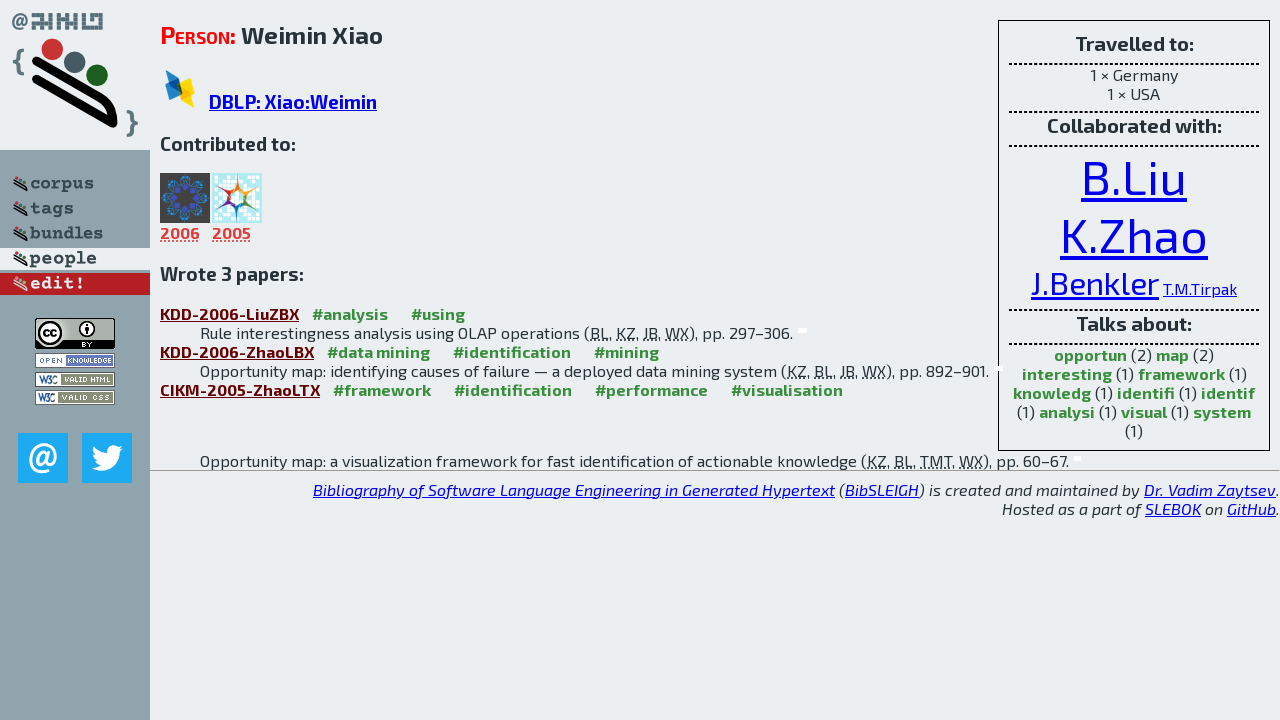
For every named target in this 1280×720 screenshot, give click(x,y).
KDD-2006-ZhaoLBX (237, 351)
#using (438, 313)
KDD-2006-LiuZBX (229, 313)
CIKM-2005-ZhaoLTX (240, 389)
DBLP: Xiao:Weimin (293, 101)
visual (1144, 411)
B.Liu (1134, 176)
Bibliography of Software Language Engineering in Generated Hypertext (574, 489)
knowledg (1052, 392)
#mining (626, 351)
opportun (1090, 354)
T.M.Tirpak (1200, 288)
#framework (382, 389)
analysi (1067, 411)
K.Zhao (1134, 234)
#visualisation (787, 389)
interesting (1067, 373)
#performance (651, 389)
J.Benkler (1095, 282)
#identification (512, 351)
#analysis (350, 313)
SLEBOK (1173, 508)
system (1222, 411)
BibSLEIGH (882, 489)
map (1172, 354)
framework (1181, 373)
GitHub (1251, 508)
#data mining (378, 351)
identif (1228, 392)
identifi (1146, 392)
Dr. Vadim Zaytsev (1210, 489)
